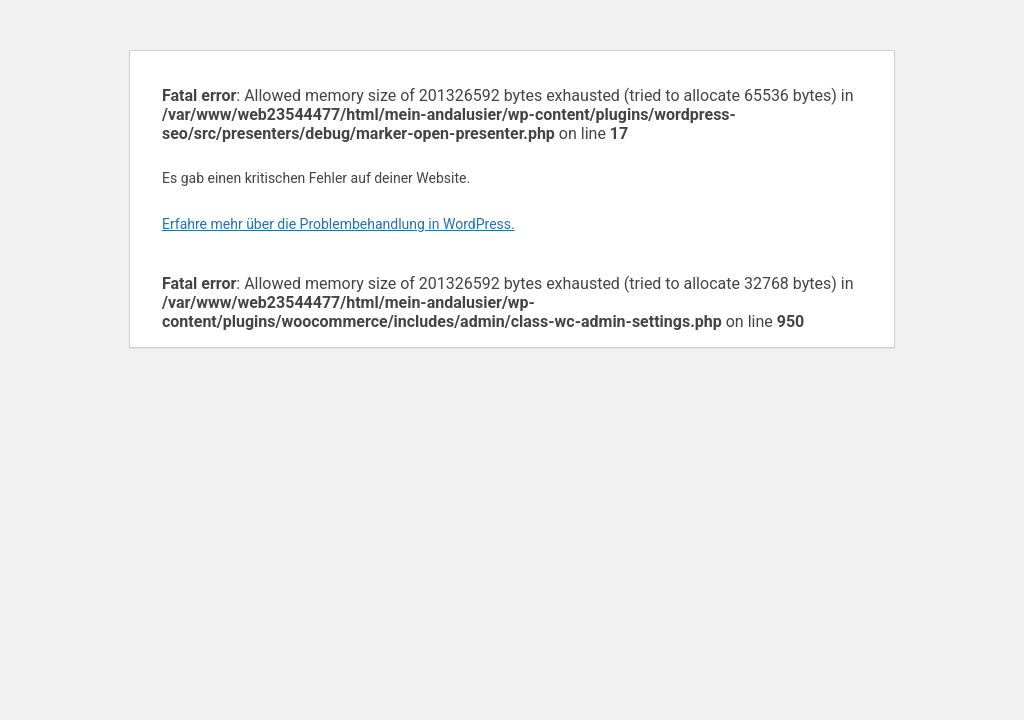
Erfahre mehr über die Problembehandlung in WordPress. (338, 224)
